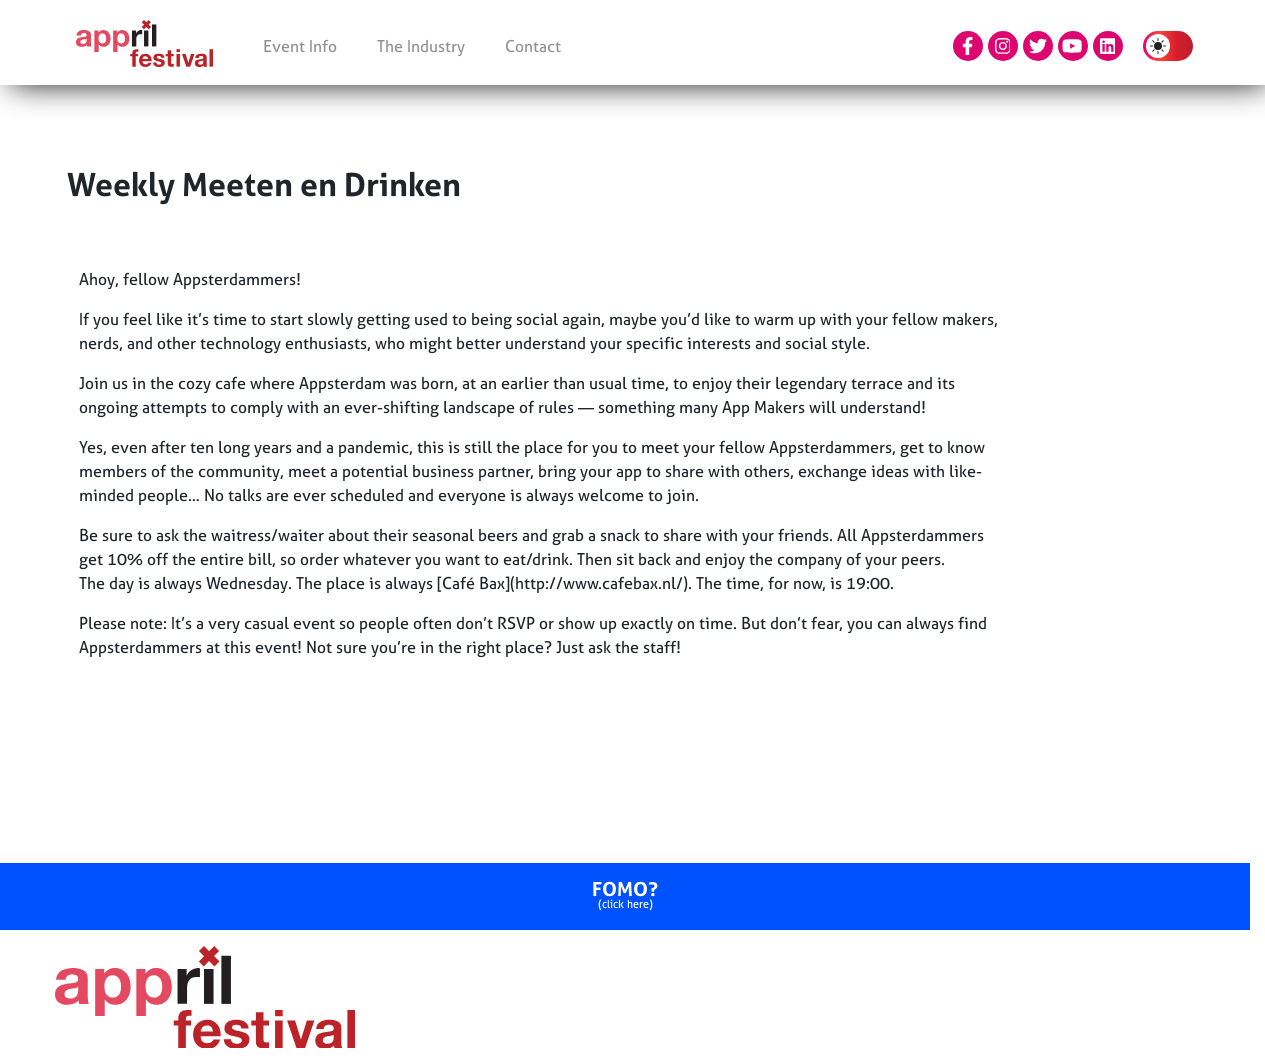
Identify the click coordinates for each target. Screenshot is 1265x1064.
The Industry (421, 46)
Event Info (300, 46)
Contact (533, 46)
